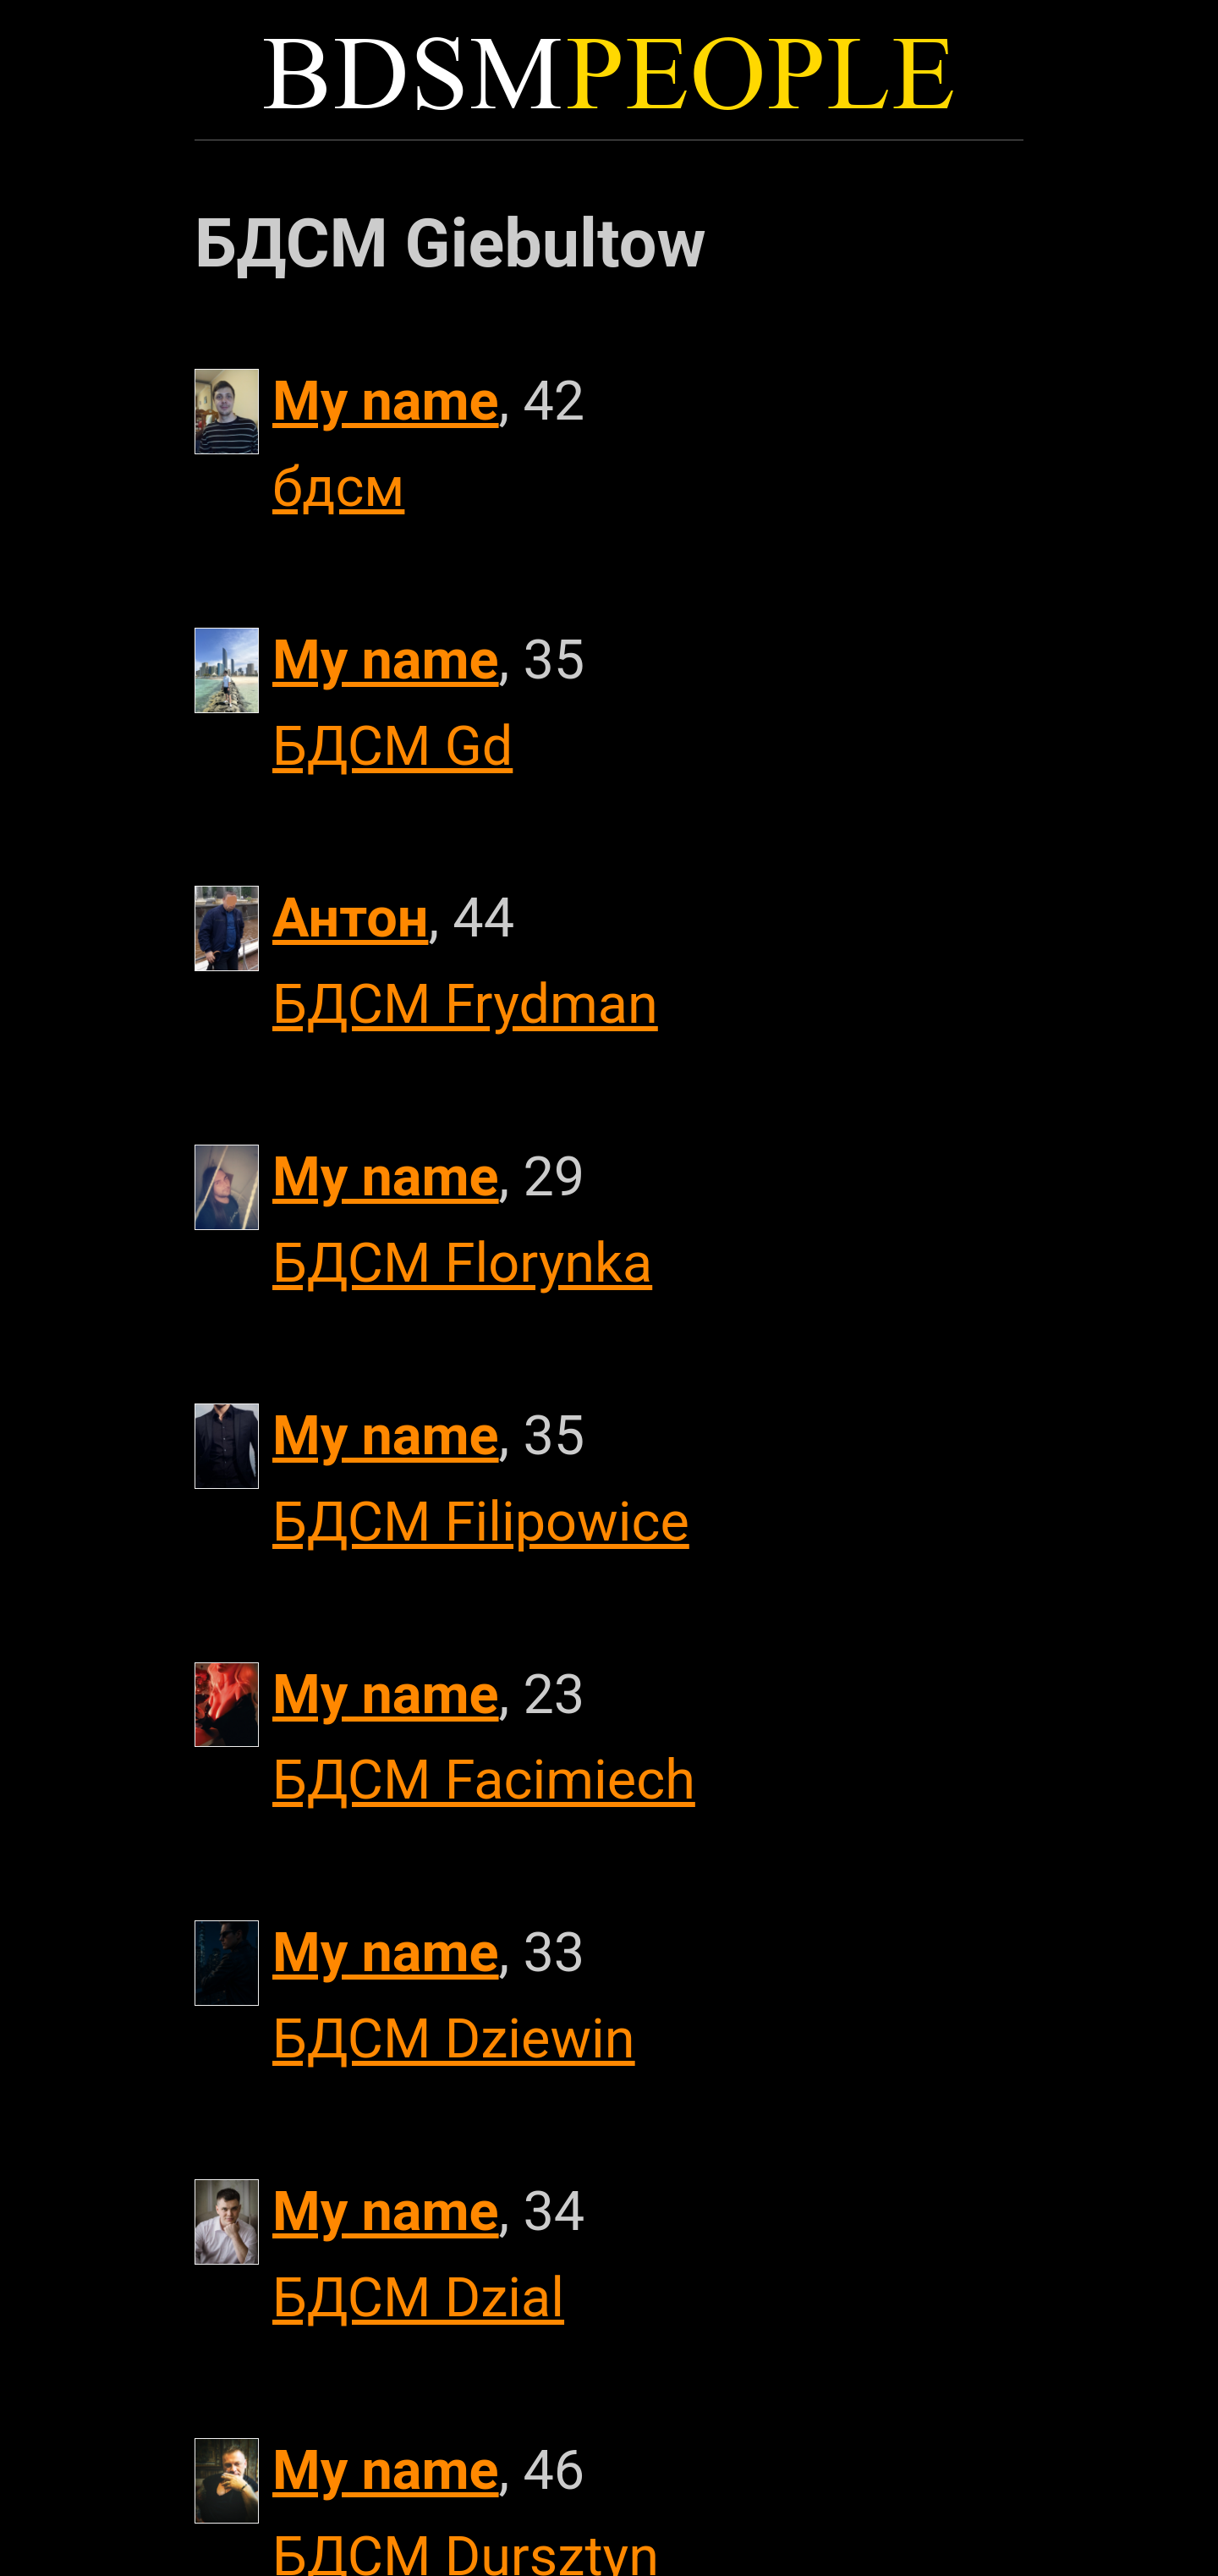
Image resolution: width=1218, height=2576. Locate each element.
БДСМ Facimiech (483, 1780)
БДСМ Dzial (418, 2298)
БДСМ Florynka (462, 1263)
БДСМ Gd (392, 746)
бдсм (338, 487)
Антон (350, 918)
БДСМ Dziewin (453, 2039)
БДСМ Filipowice (480, 1522)
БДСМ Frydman (465, 1004)
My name (385, 401)
